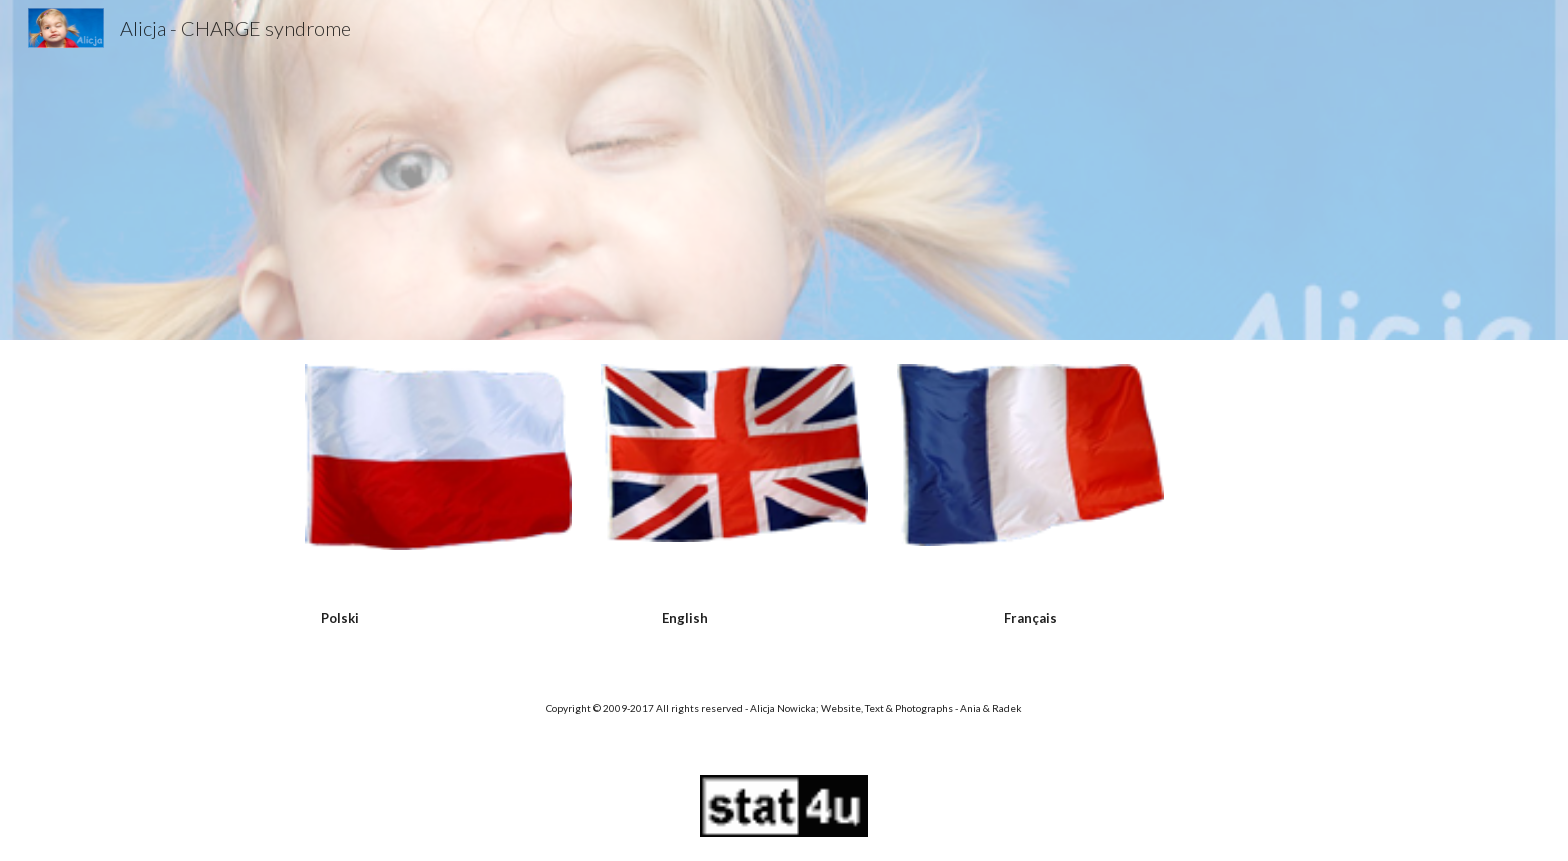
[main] (340, 618)
